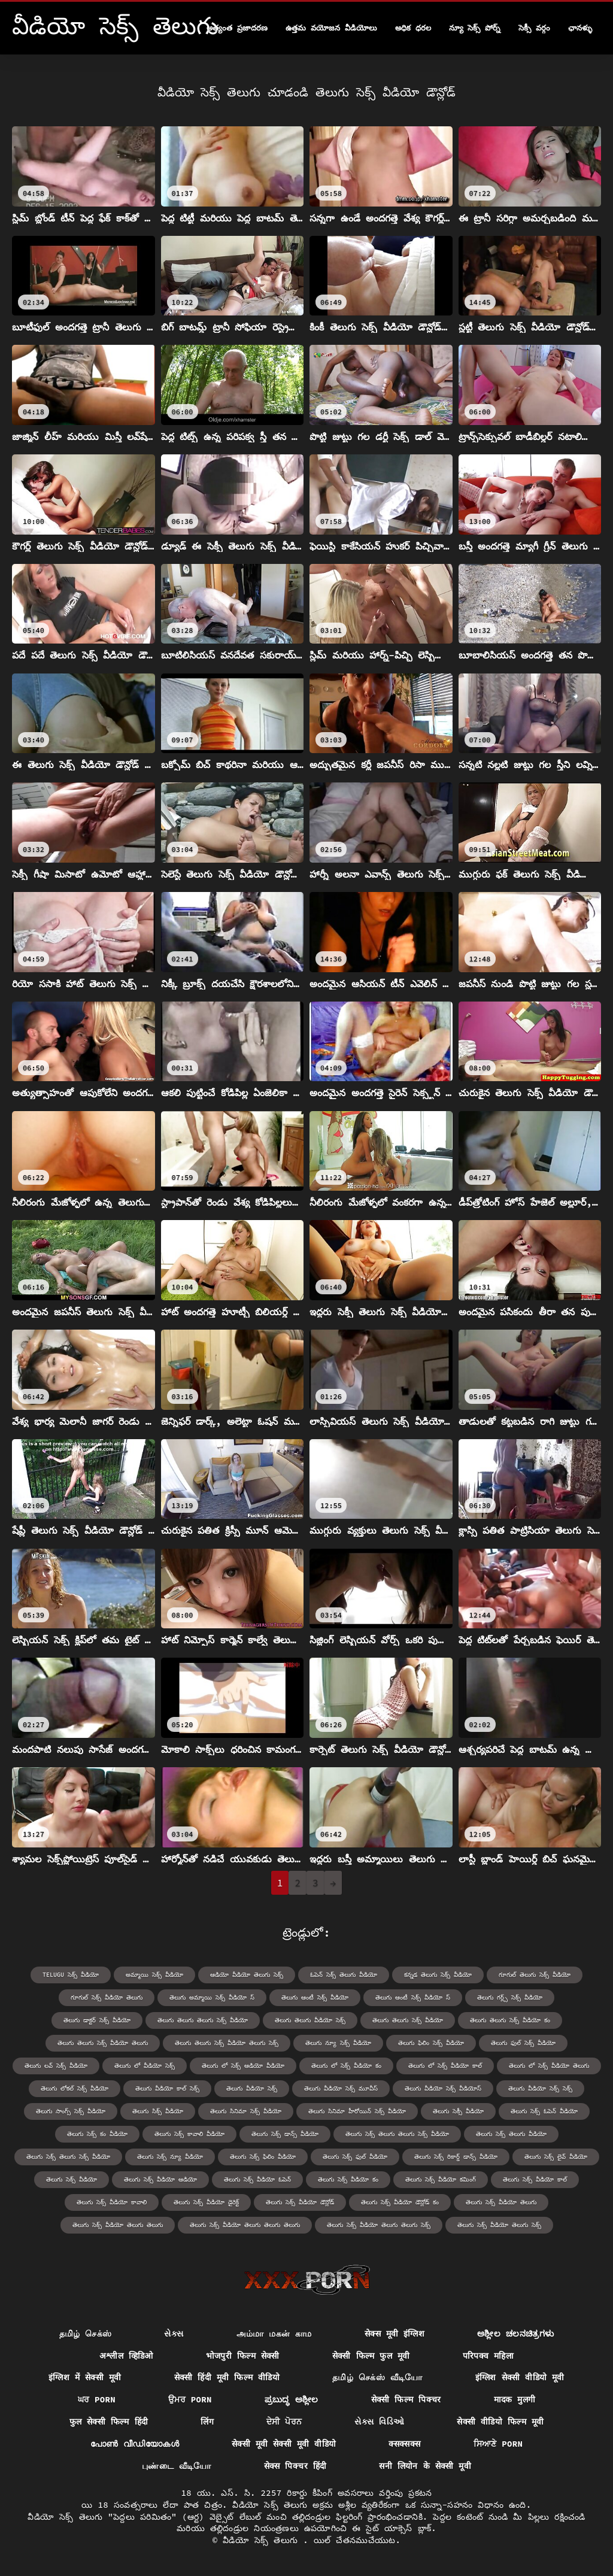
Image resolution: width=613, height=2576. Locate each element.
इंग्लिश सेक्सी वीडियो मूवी (520, 2377)
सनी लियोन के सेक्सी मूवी (425, 2465)
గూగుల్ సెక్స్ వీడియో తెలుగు (106, 1997)
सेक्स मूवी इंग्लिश (394, 2333)
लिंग (207, 2421)
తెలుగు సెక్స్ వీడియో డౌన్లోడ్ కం (400, 2202)
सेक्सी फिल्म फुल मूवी (371, 2355)
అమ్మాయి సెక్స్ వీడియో (154, 1975)
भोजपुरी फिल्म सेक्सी (243, 2355)
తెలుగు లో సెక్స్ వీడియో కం (346, 2066)
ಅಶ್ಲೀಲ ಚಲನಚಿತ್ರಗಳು (515, 2333)
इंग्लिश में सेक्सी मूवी (84, 2377)
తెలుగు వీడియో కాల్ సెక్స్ (167, 2088)
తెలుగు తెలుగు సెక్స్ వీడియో (407, 2020)
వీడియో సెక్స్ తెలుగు (263, 2540)
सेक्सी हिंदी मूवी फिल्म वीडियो (227, 2377)
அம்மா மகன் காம (274, 2333)
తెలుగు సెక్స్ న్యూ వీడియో (170, 2157)
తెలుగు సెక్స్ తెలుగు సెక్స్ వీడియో (68, 2157)
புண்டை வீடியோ (176, 2465)
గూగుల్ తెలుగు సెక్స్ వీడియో (534, 1975)
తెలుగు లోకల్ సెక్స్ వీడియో (74, 2088)
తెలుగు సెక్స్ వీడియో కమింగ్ (440, 2179)
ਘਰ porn (97, 2399)
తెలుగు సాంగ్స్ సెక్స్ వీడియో (70, 2111)
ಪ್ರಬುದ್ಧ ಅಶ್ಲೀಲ (291, 2399)
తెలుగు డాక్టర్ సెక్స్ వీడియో (97, 2020)
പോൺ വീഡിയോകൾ (134, 2443)
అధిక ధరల (413, 28)
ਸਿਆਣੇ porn (498, 2443)
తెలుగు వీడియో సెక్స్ (251, 2088)
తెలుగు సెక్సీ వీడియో (458, 2111)
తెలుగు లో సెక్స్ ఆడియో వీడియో (243, 2066)
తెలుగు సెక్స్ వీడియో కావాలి (112, 2202)
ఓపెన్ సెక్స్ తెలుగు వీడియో (343, 1975)
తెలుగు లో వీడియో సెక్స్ (144, 2066)
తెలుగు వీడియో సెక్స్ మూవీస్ (341, 2088)
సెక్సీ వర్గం (534, 28)
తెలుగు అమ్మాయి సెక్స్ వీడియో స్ (211, 1997)
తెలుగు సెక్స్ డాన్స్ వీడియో (284, 2134)
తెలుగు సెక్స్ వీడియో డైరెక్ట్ (206, 2202)
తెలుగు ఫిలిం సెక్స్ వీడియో (431, 2043)
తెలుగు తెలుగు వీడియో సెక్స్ (310, 2020)
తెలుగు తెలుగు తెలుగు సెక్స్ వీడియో (202, 2020)
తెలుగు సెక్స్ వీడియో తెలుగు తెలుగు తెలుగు (245, 2225)
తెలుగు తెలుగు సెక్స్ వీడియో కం (510, 2020)
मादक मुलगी (515, 2399)
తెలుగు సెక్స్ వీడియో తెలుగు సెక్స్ (499, 2225)
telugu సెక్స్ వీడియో (71, 1975)
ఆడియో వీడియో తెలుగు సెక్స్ (246, 1975)
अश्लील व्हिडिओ (126, 2355)
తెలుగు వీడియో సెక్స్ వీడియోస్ (443, 2088)
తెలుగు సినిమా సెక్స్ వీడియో (245, 2111)
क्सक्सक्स (404, 2443)
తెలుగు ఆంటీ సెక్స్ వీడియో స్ (412, 1997)
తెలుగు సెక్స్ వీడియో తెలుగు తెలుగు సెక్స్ (378, 2225)
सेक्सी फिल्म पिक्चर (406, 2399)
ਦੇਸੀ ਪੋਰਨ (284, 2421)
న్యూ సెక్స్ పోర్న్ (475, 28)
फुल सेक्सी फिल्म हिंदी (108, 2421)
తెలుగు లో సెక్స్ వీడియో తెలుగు (549, 2066)
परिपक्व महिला (488, 2355)
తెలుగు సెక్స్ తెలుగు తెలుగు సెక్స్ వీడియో (397, 2134)
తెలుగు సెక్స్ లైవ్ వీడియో (555, 2157)
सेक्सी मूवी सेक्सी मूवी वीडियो (284, 2443)
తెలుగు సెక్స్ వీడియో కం (348, 2179)
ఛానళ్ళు (580, 28)
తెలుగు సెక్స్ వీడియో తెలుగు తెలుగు (117, 2225)
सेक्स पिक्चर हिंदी (295, 2465)
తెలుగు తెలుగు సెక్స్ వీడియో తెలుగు (102, 2043)
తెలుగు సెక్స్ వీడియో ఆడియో (160, 2179)
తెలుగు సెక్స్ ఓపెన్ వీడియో (544, 2111)
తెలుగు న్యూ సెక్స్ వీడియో (338, 2043)
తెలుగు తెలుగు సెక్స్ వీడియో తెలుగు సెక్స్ (226, 2043)
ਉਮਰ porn (190, 2399)
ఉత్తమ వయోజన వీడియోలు (331, 28)
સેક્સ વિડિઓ (379, 2421)
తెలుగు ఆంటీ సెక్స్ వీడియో (314, 1997)
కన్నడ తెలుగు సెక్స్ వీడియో (438, 1975)
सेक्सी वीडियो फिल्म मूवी (500, 2421)
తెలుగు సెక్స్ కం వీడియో (97, 2134)
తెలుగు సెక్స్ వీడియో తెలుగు (501, 2202)
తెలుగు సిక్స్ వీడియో (157, 2111)
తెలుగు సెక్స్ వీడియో (71, 2179)
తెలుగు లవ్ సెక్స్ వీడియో (56, 2066)
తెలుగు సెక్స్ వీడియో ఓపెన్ (257, 2179)
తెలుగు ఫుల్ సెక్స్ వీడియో (523, 2043)
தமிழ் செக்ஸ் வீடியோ (377, 2377)
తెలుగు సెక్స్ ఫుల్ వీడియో (355, 2157)
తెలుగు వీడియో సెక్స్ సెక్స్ (540, 2088)
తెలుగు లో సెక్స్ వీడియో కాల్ (445, 2066)
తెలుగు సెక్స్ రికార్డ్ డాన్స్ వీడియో (455, 2157)
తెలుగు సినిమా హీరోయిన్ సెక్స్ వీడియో (357, 2111)
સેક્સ (173, 2333)
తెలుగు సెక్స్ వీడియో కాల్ (535, 2179)
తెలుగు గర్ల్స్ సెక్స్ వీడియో (509, 1997)
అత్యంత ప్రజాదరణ (237, 28)
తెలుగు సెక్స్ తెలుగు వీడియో (511, 2134)
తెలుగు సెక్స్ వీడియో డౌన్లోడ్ (300, 2202)
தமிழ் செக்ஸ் (85, 2333)
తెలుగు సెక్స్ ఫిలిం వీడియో (263, 2157)
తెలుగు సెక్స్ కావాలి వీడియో (189, 2134)
